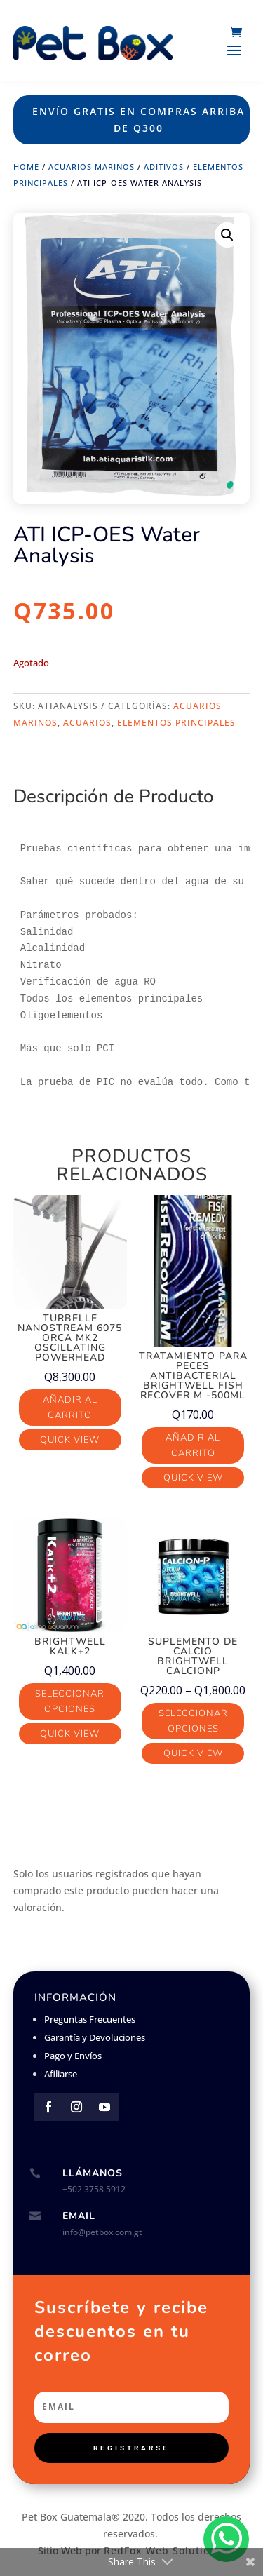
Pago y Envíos (73, 2055)
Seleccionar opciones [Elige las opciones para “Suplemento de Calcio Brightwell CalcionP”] (193, 1721)
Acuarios (87, 723)
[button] (227, 235)
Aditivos (164, 166)
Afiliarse (60, 2074)
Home (26, 166)
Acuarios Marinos (91, 166)
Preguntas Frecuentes (89, 2019)
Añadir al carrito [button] (70, 1408)
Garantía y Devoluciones (94, 2037)
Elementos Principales (176, 723)
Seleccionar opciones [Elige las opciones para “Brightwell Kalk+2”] (69, 1701)
